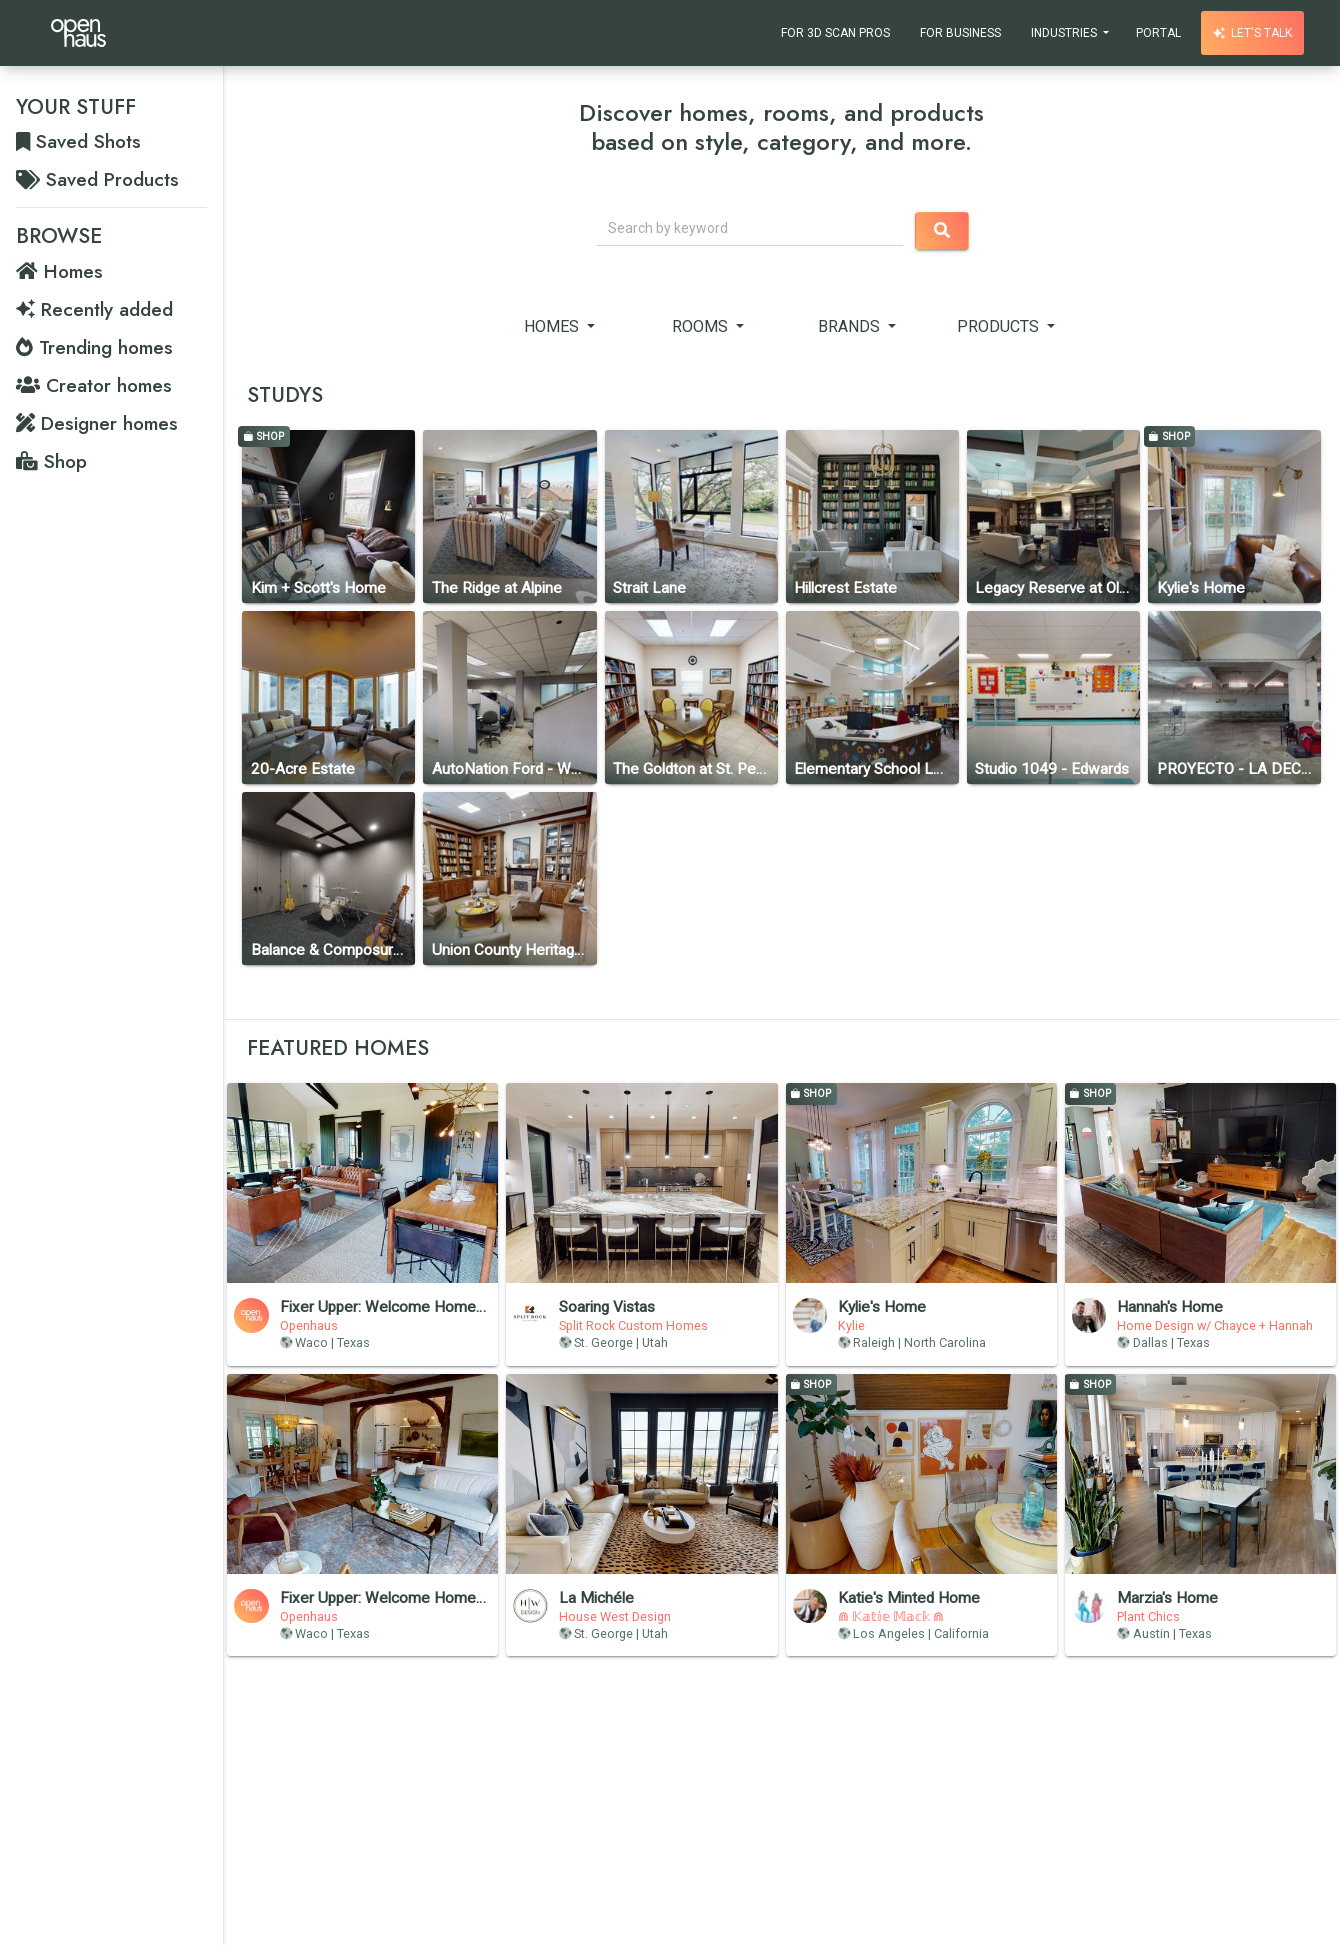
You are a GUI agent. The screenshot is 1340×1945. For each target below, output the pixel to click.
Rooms (702, 326)
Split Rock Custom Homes (633, 1325)
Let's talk (1252, 33)
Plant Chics (1148, 1616)
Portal (1158, 33)
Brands (851, 326)
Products (1000, 326)
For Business (960, 33)
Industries (1065, 33)
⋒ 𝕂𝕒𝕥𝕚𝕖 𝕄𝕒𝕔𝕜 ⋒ (891, 1616)
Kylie (851, 1325)
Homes (553, 326)
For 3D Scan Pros (835, 33)
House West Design (615, 1616)
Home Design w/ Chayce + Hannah (1215, 1325)
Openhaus (309, 1325)
